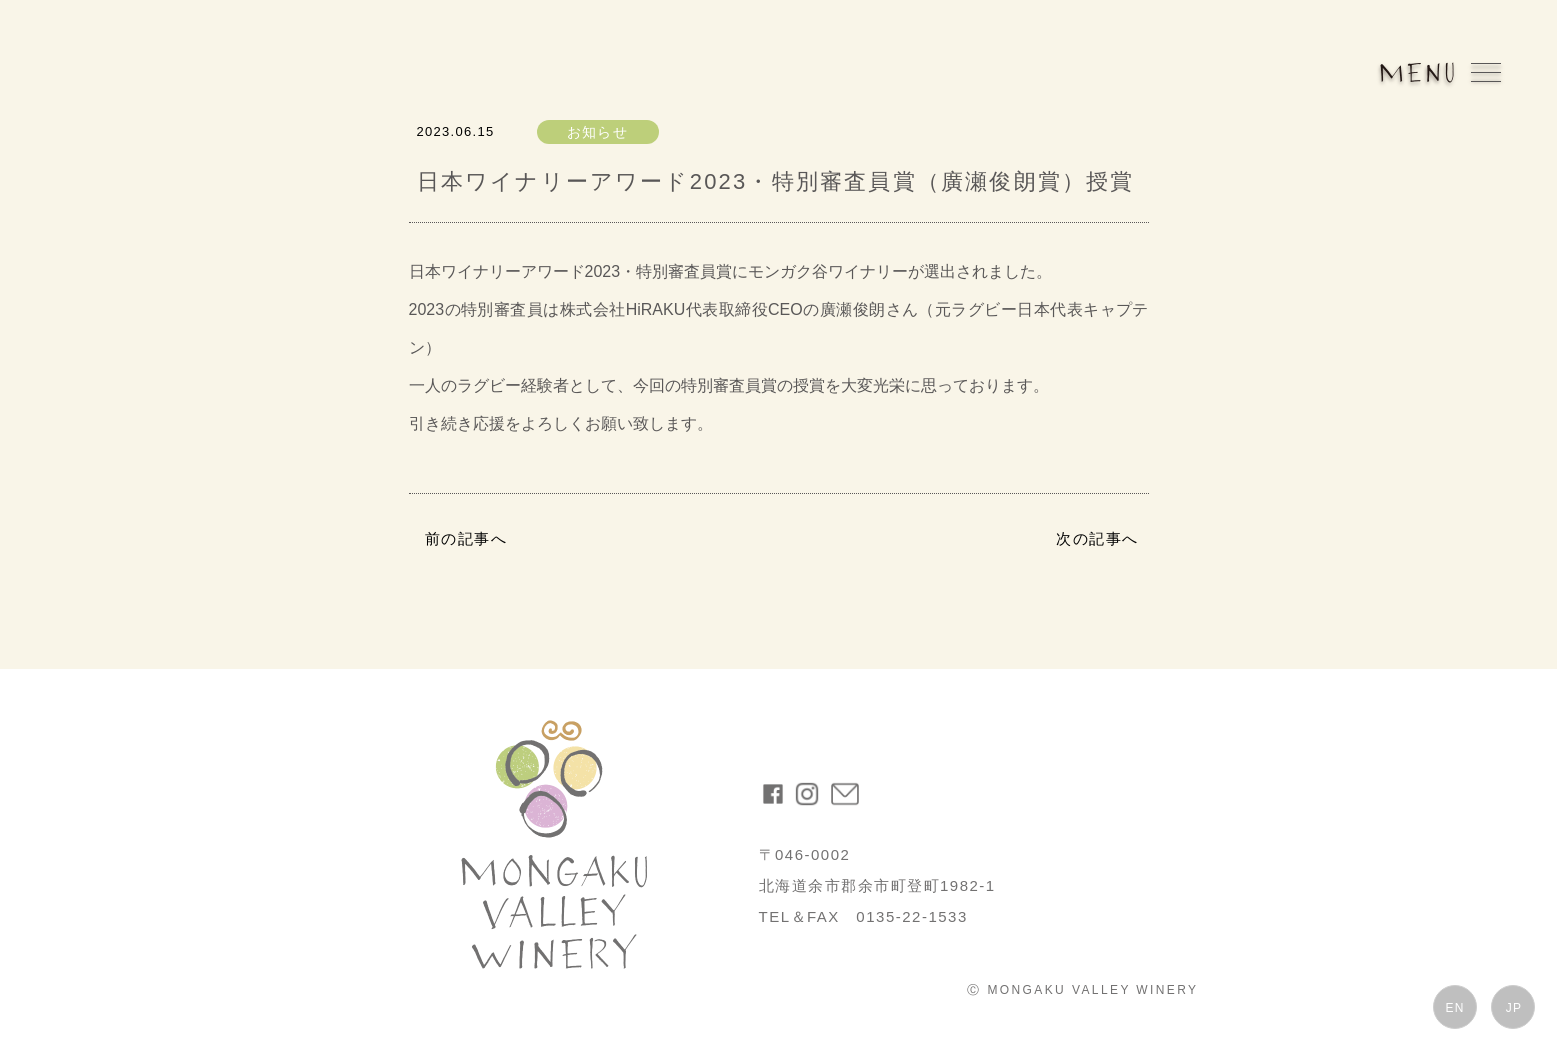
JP (1514, 1008)
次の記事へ (1097, 538)
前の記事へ (466, 538)
